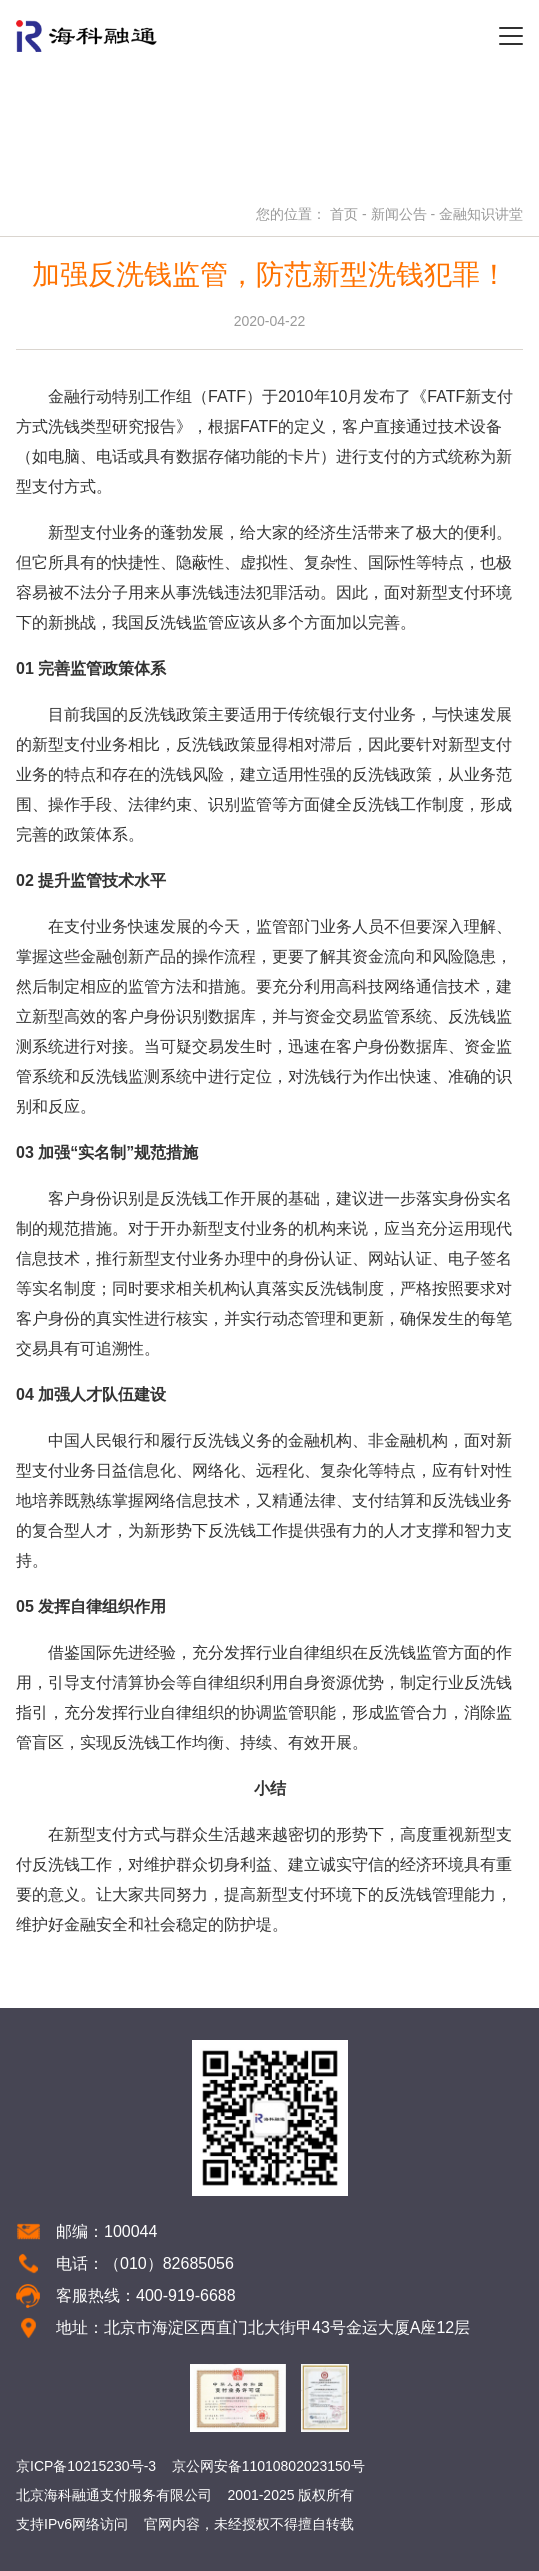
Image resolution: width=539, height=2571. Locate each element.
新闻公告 (399, 214)
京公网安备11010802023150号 (268, 2466)
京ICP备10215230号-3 (86, 2466)
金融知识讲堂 (481, 214)
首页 (344, 214)
